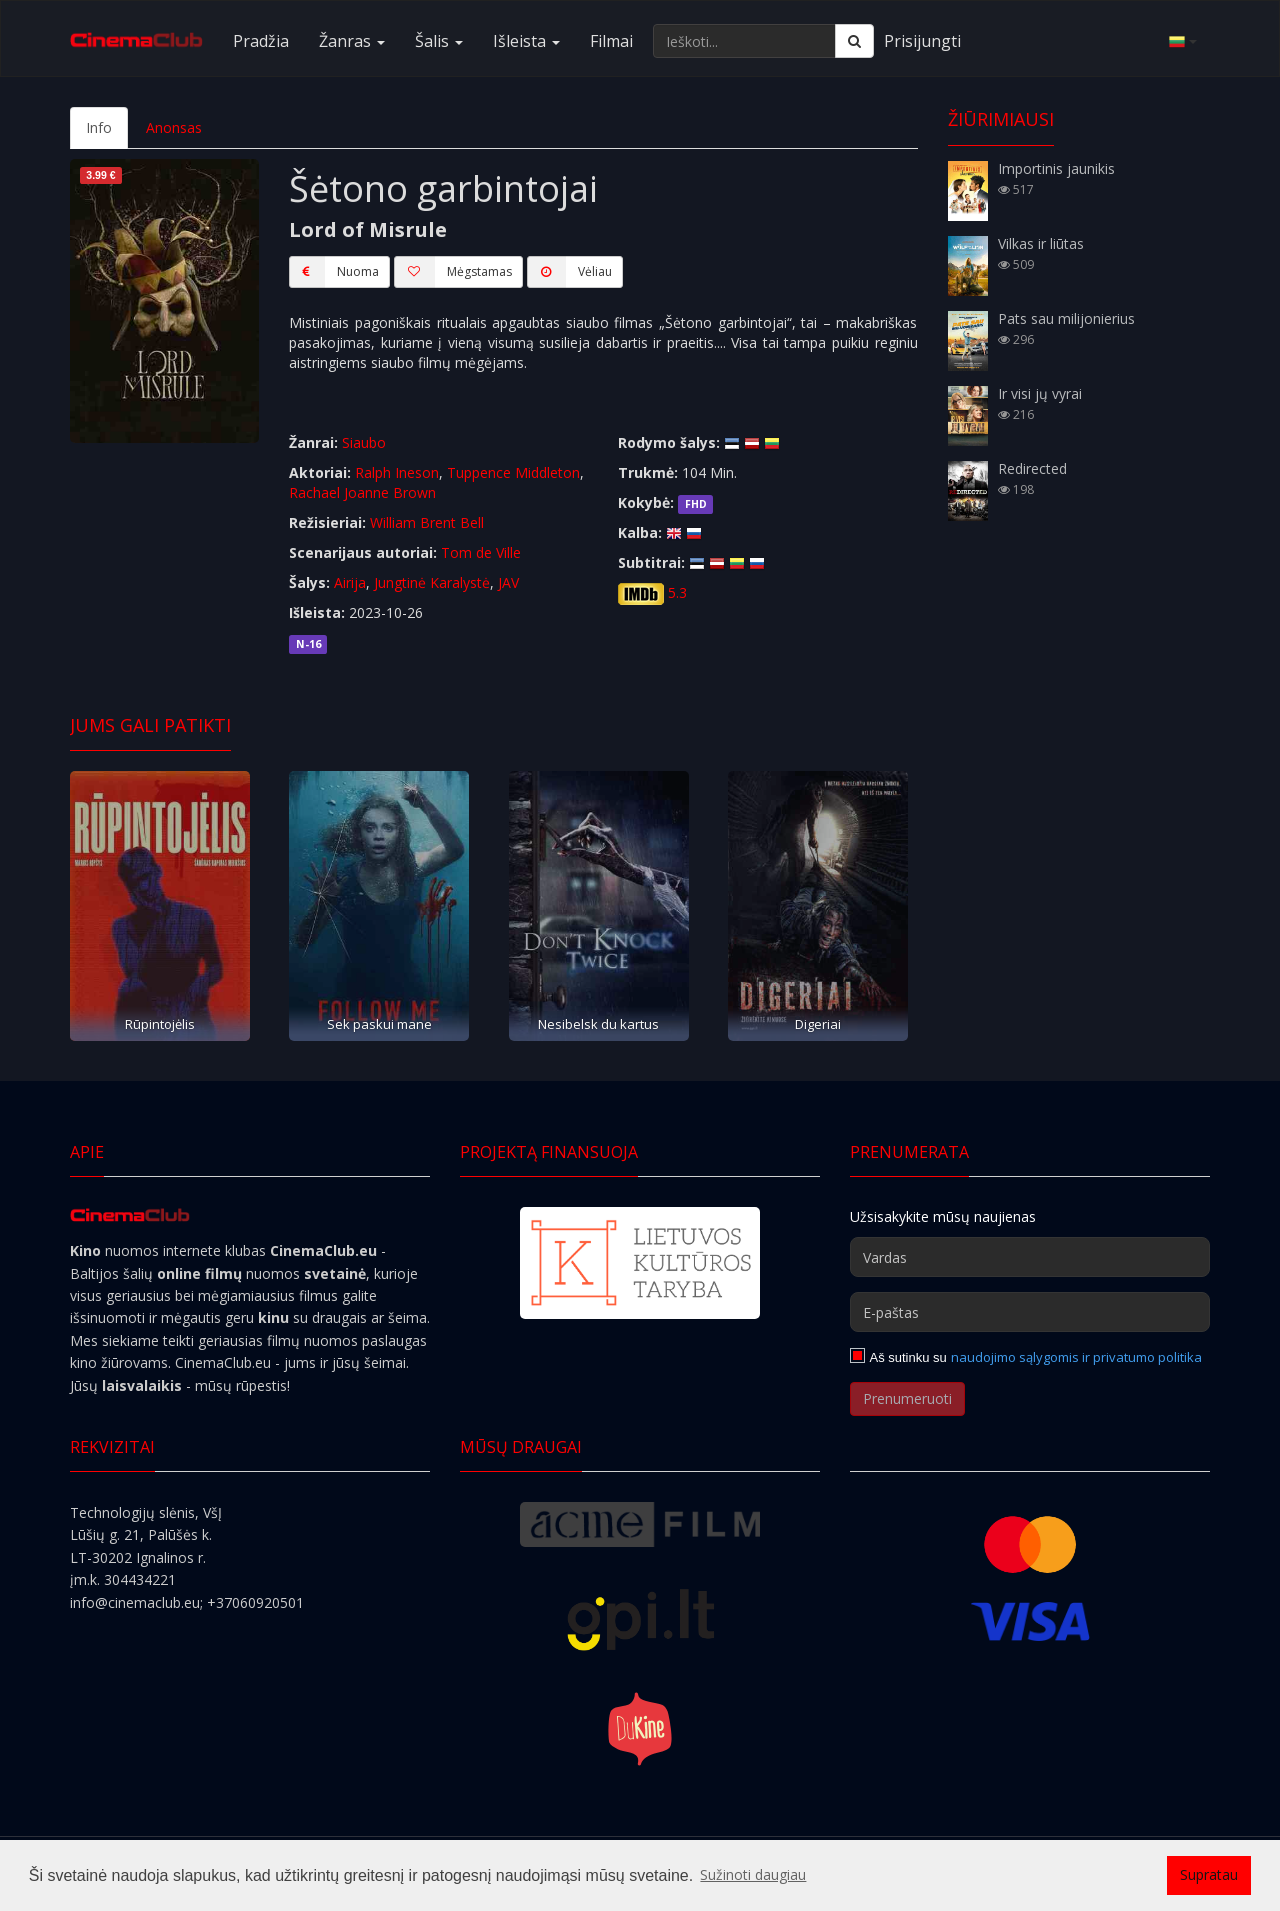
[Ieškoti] (854, 41)
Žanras (352, 41)
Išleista (526, 41)
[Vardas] (1030, 1257)
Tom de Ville (481, 552)
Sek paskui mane (379, 1024)
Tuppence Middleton (513, 472)
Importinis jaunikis (1056, 168)
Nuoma (334, 272)
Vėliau (569, 272)
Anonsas (174, 127)
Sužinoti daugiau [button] (753, 1874)
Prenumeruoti (907, 1398)
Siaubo (364, 442)
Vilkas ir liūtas (1041, 243)
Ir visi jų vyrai (1040, 393)
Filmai (611, 41)
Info (99, 127)
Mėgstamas (453, 272)
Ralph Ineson (397, 472)
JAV (508, 582)
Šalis (439, 41)
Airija (350, 582)
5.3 (677, 592)
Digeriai (818, 1024)
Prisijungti (922, 41)
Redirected (1032, 468)
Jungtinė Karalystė (432, 582)
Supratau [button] (1209, 1874)
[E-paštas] (1030, 1312)
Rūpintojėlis (160, 1024)
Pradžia (261, 41)
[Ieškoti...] (744, 41)
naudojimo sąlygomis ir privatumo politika (1076, 1357)
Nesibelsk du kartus (598, 1024)
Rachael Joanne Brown (362, 492)
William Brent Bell (427, 522)
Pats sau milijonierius (1066, 318)
